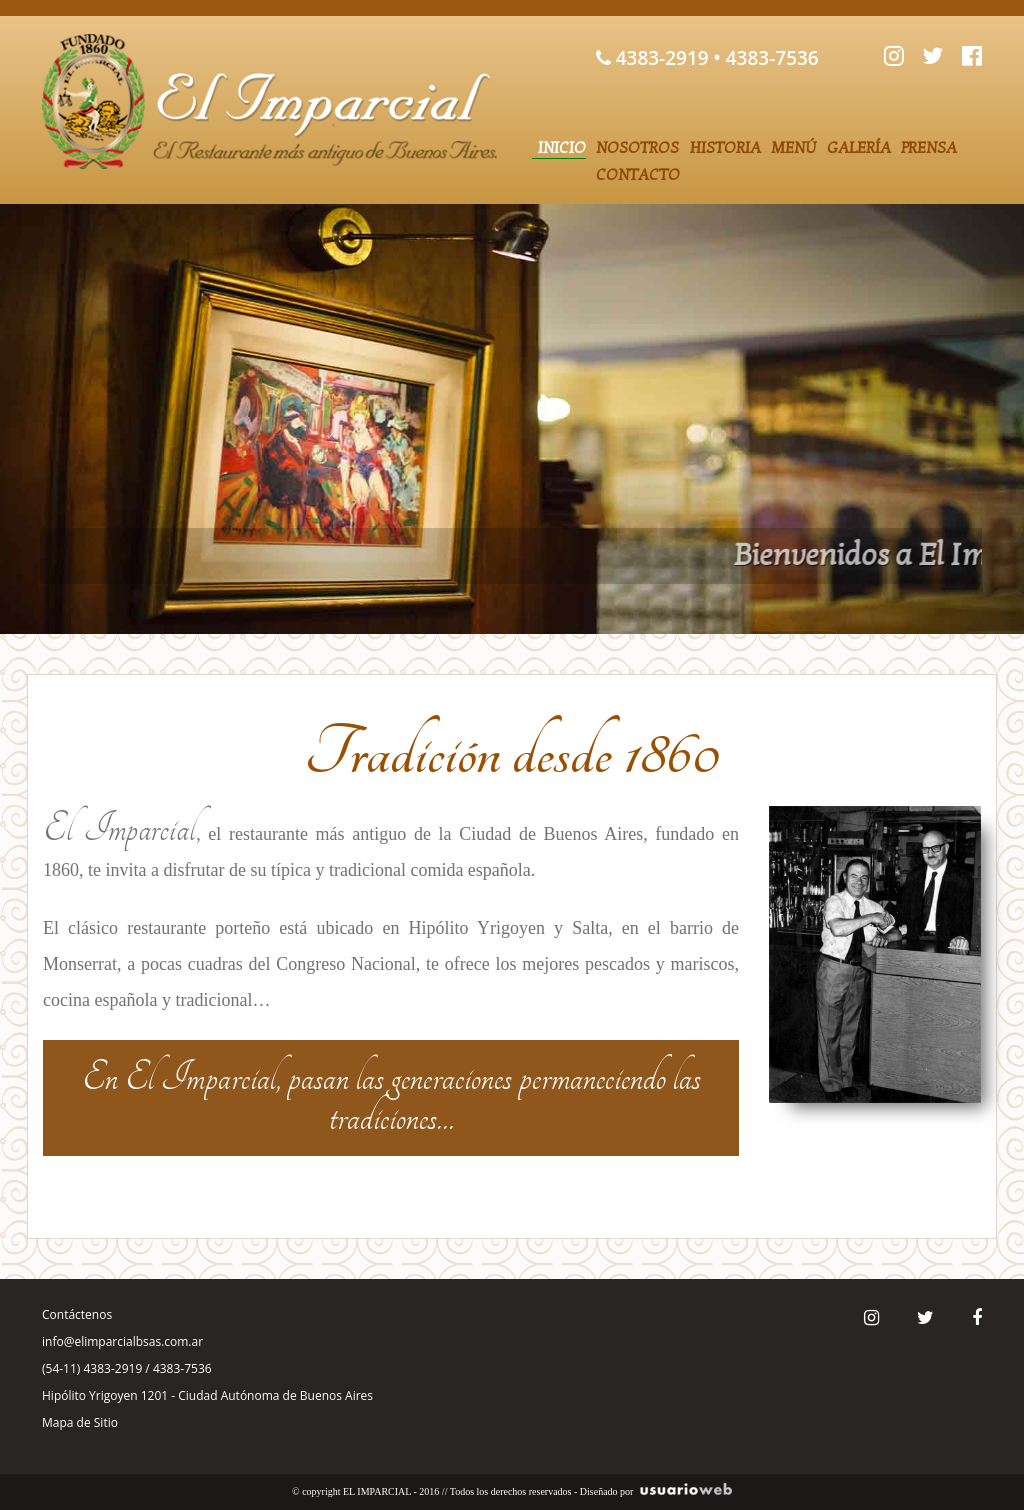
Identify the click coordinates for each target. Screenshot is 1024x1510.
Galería (859, 148)
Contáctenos (77, 1314)
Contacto (638, 175)
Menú (794, 148)
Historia (725, 148)
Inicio (562, 148)
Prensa (929, 148)
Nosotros (637, 148)
